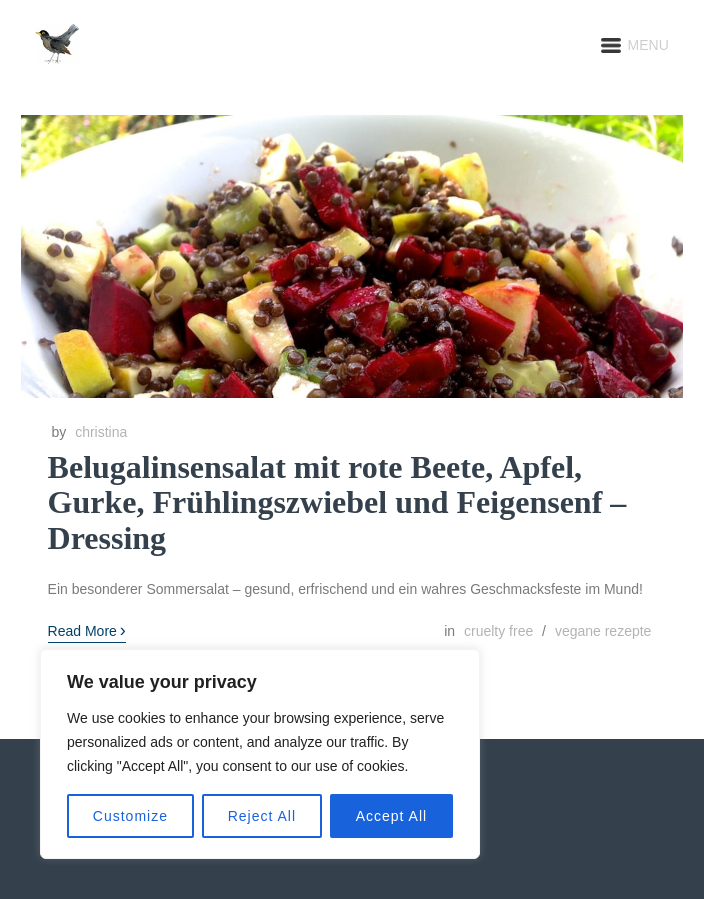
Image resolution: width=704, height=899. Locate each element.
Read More (87, 630)
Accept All (391, 816)
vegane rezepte (603, 631)
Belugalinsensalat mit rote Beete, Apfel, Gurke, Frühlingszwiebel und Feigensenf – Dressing (337, 502)
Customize (130, 816)
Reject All (262, 816)
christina (101, 432)
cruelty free (498, 631)
